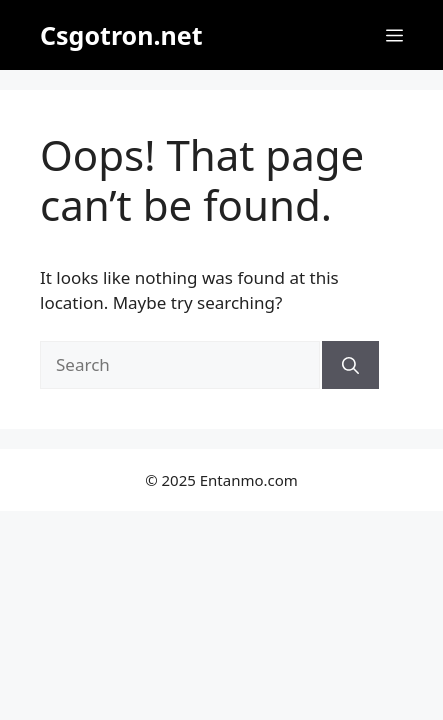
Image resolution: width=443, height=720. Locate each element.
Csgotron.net (121, 35)
